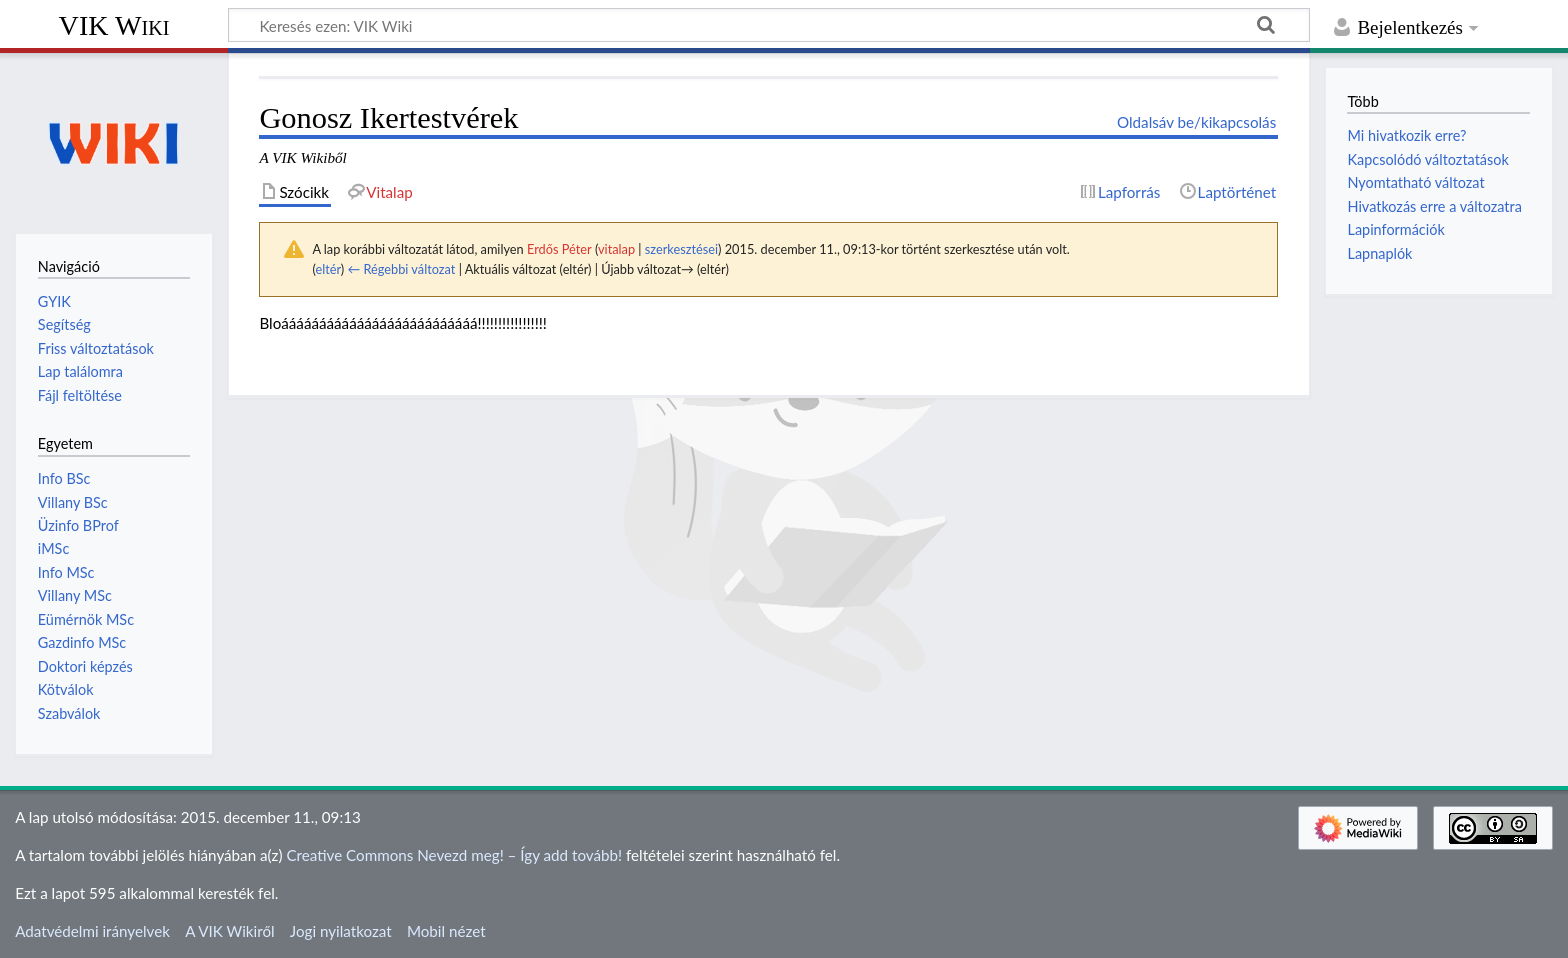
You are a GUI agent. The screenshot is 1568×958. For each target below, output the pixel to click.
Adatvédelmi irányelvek (92, 931)
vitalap (616, 249)
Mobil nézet (446, 931)
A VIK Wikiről (229, 931)
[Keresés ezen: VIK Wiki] (769, 25)
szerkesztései (681, 249)
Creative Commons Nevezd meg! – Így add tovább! (454, 855)
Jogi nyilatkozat (341, 931)
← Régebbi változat (401, 269)
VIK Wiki (114, 25)
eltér (327, 269)
